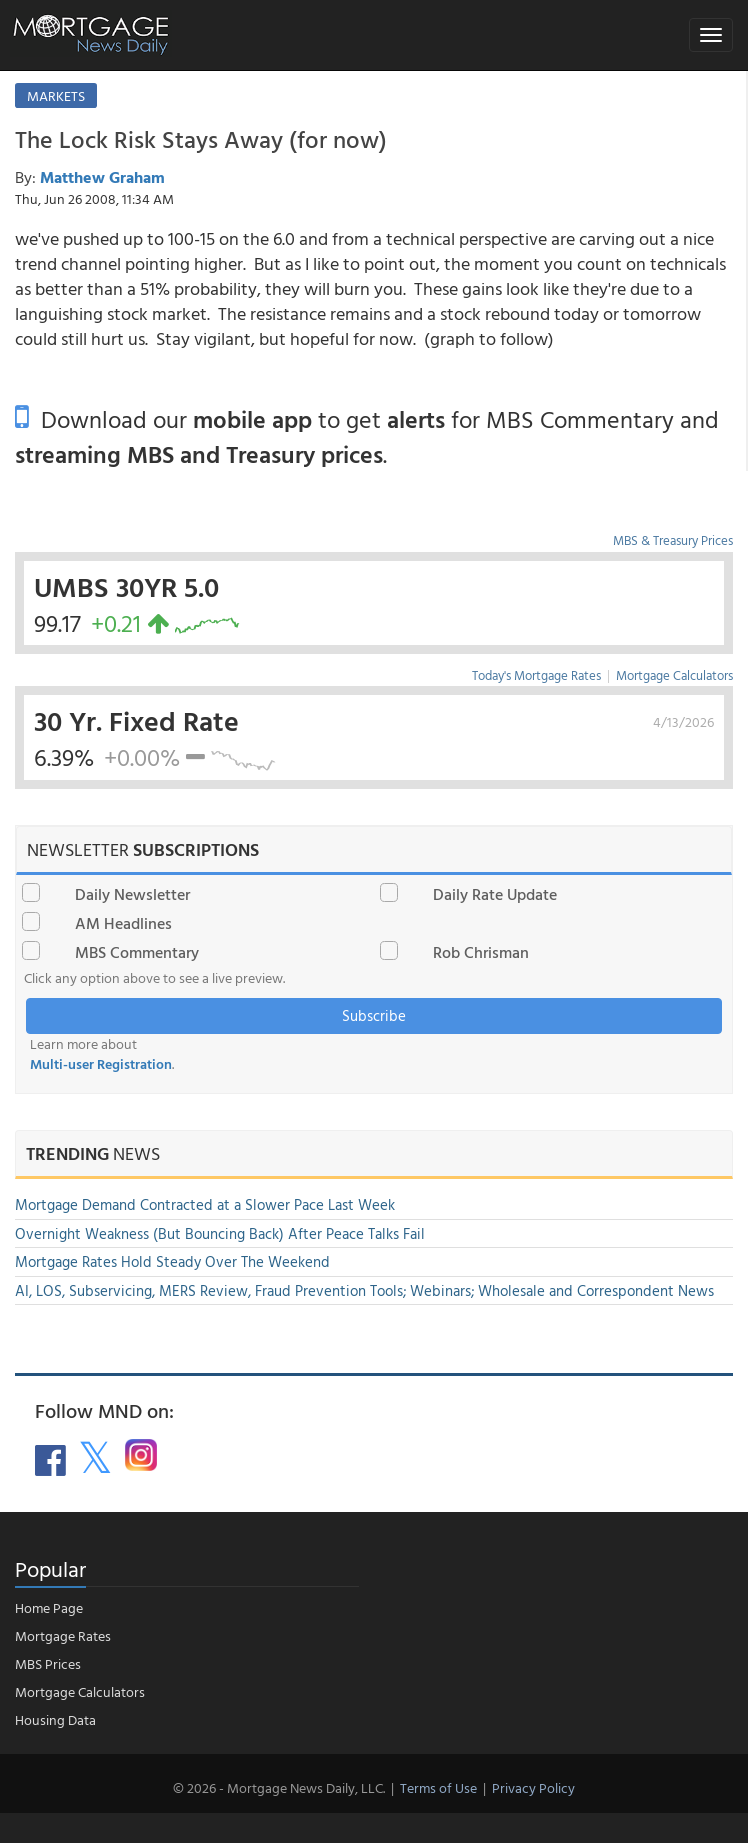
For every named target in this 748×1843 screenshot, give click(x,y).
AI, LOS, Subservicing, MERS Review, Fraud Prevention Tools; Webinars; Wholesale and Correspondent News (364, 1290)
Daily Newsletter (132, 894)
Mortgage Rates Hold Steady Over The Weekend (172, 1261)
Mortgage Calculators (674, 675)
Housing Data (55, 1719)
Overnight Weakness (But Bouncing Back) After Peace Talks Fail (220, 1233)
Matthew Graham (102, 177)
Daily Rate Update (495, 894)
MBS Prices (48, 1663)
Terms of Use (438, 1787)
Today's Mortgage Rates (536, 675)
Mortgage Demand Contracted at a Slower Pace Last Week (205, 1204)
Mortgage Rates (63, 1635)
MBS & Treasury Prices (673, 540)
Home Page (49, 1607)
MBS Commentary (137, 952)
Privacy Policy (533, 1787)
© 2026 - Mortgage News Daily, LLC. (279, 1787)
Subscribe (374, 1015)
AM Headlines (123, 923)
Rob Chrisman (481, 952)
